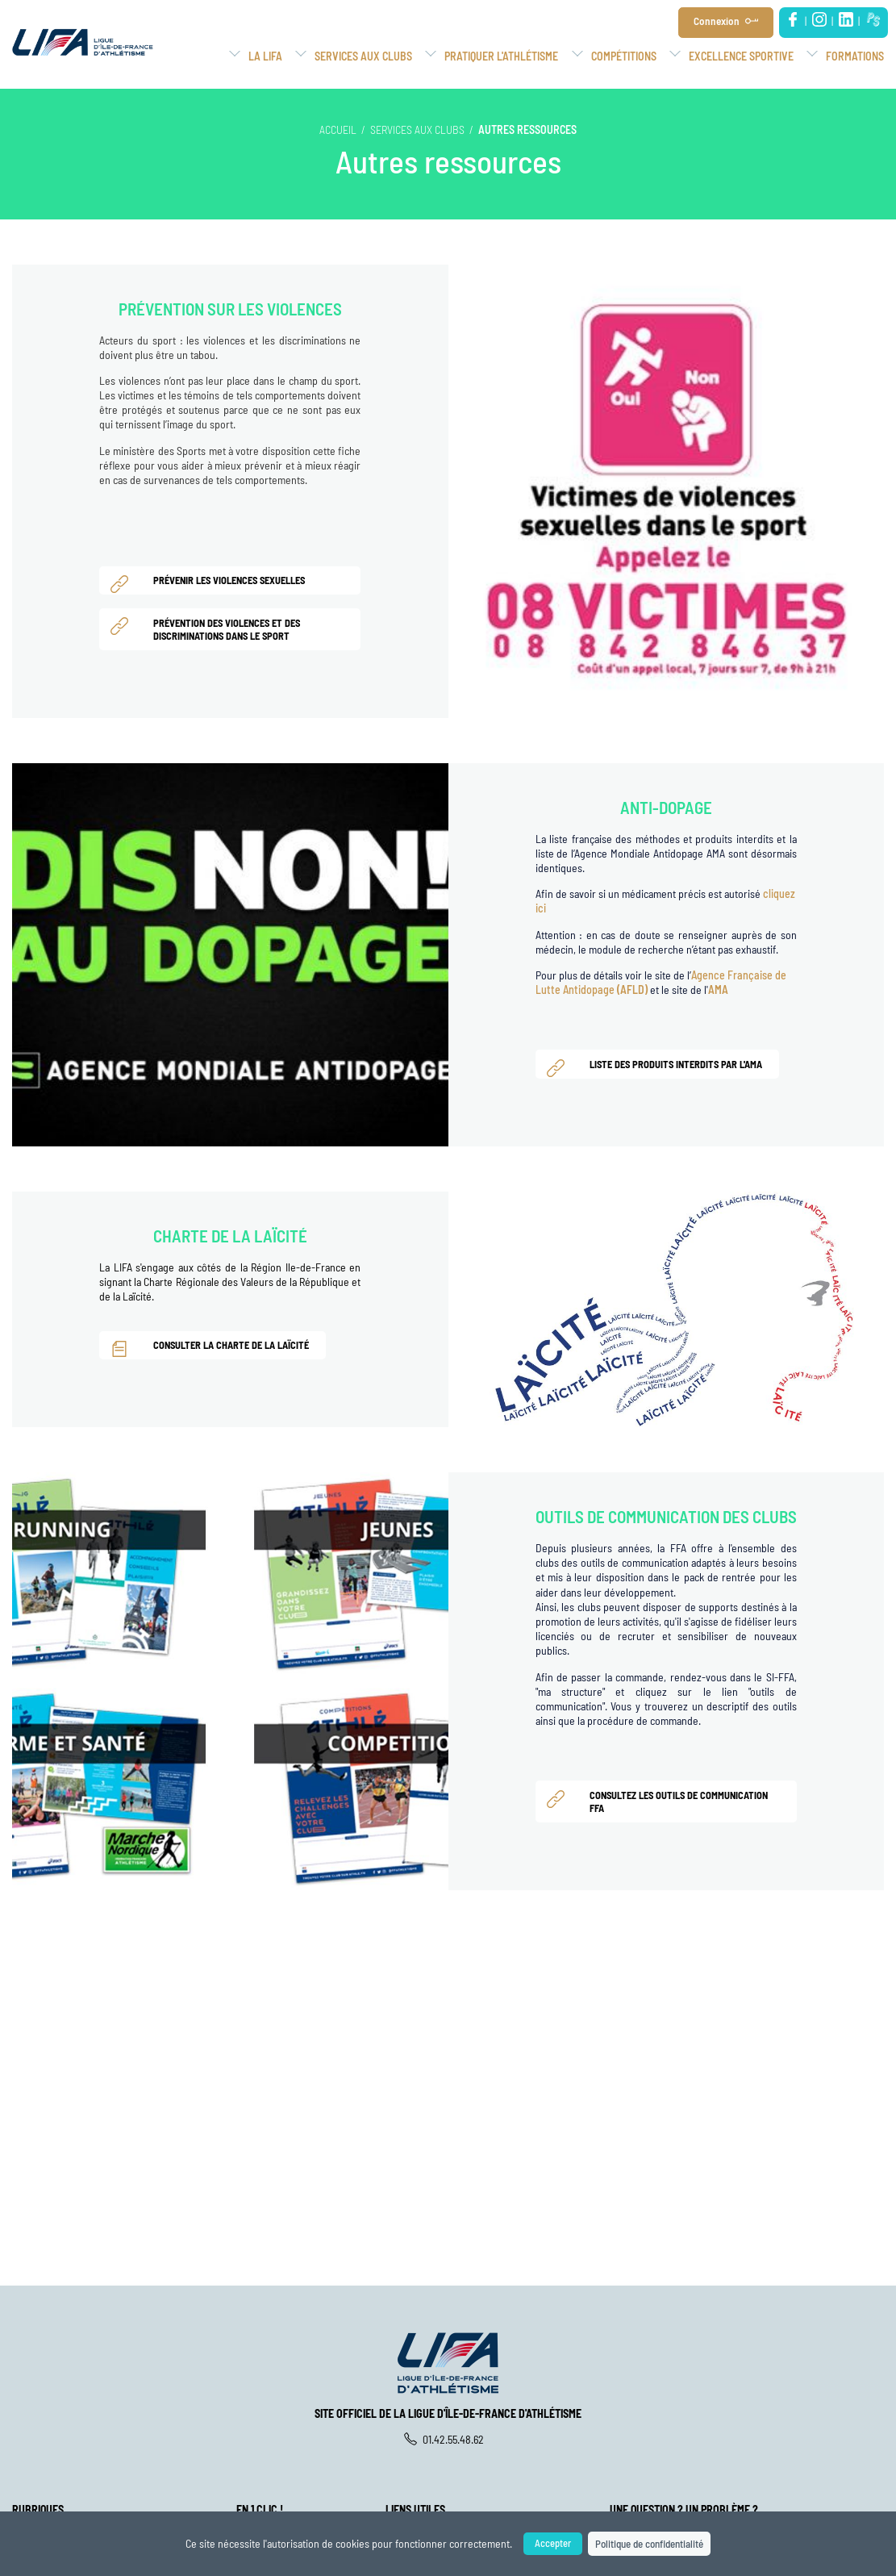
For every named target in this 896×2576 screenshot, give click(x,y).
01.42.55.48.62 (448, 2439)
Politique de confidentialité (652, 2542)
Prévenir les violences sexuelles (212, 583)
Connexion (722, 21)
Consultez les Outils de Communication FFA (662, 1801)
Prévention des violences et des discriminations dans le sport (209, 628)
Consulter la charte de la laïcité (214, 1347)
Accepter (546, 2542)
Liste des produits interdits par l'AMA (659, 1066)
